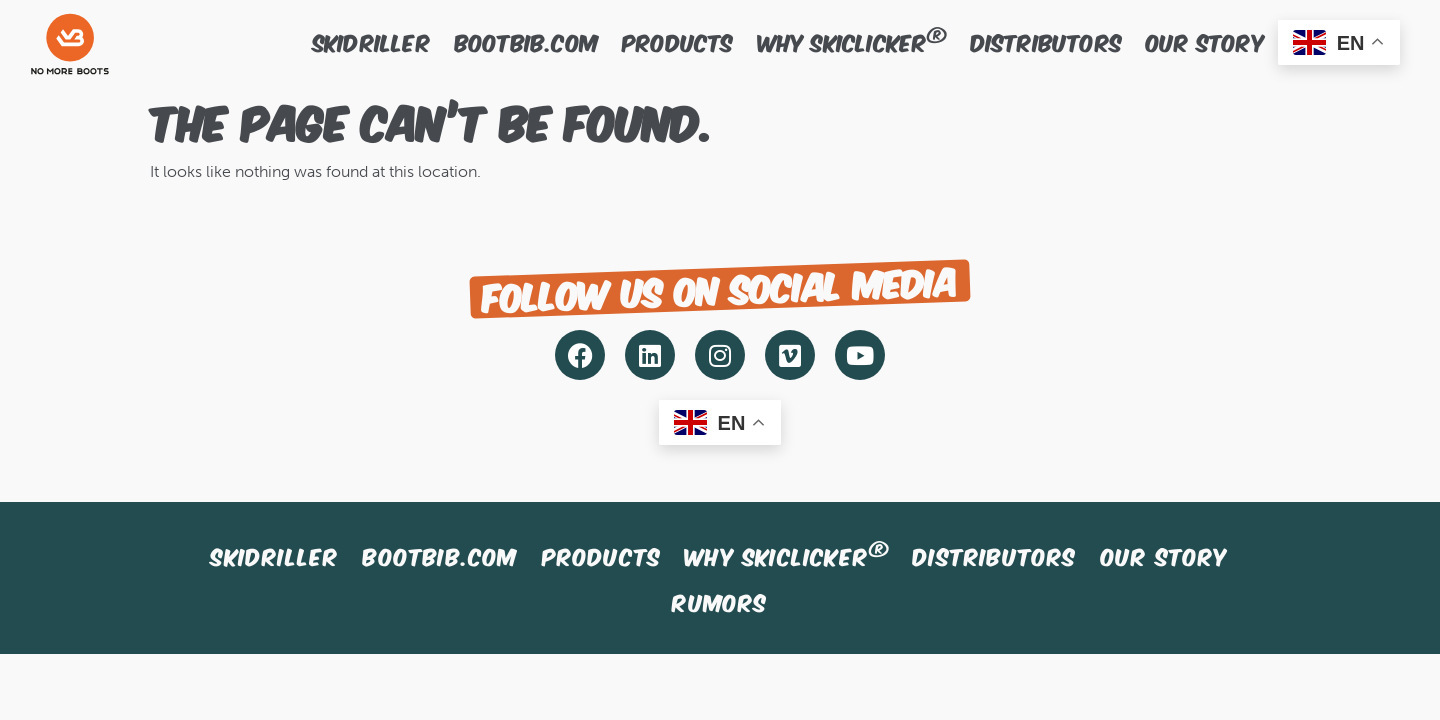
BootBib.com (526, 41)
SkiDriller (372, 41)
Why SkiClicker (852, 40)
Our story (1205, 41)
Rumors (719, 601)
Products (678, 41)
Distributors (1046, 41)
